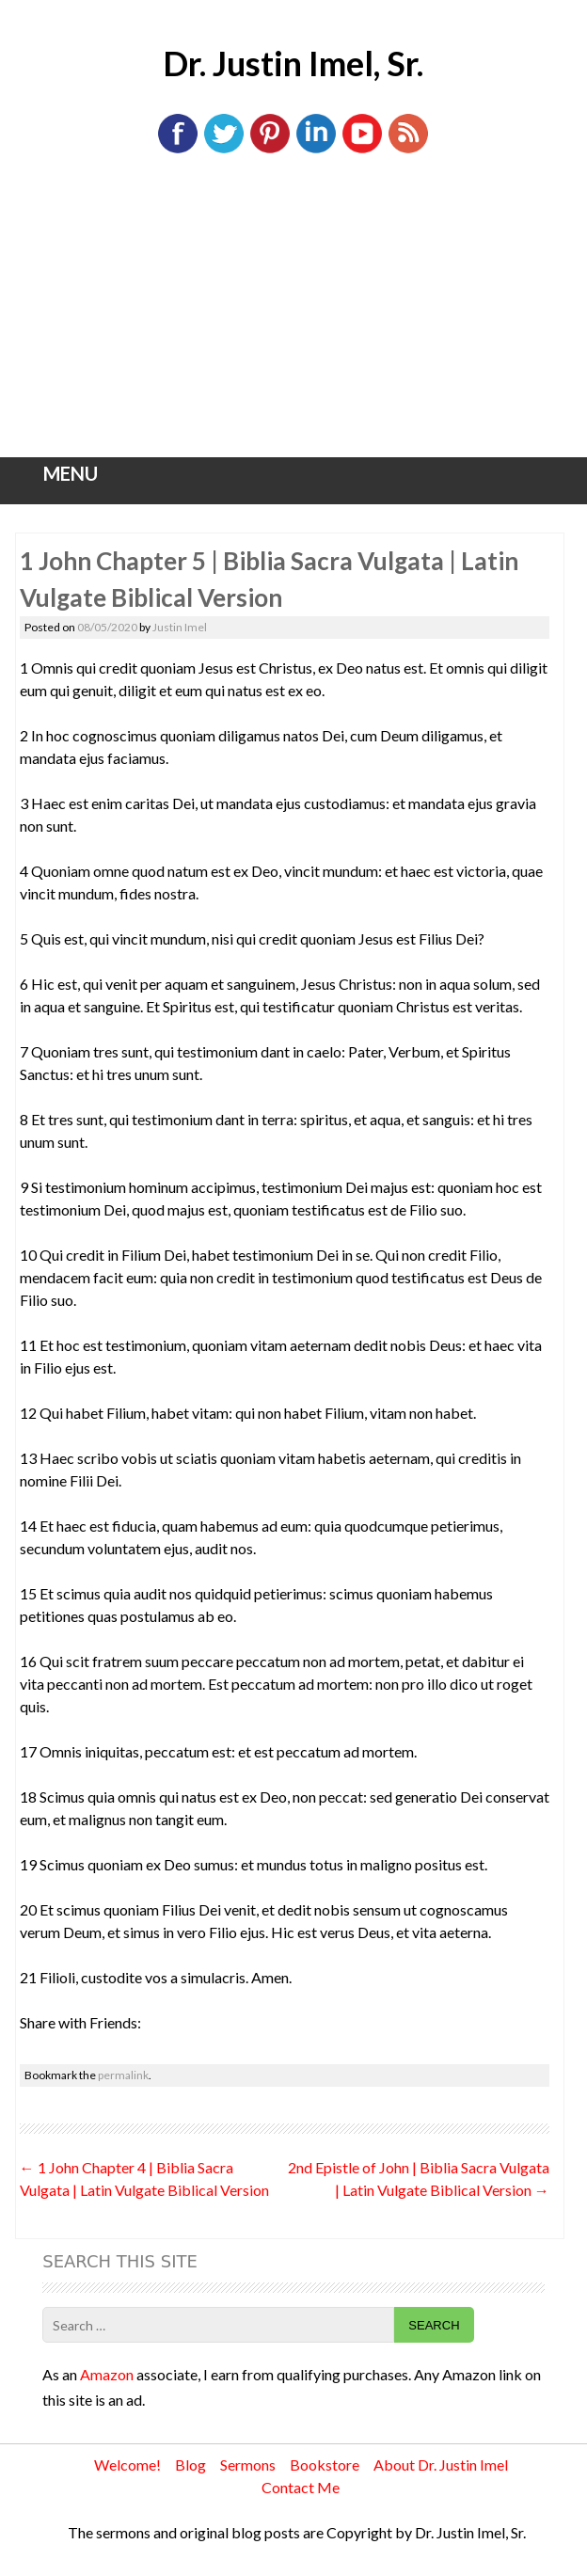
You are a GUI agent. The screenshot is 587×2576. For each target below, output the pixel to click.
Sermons (248, 2464)
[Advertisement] (293, 316)
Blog (190, 2464)
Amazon (107, 2374)
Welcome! (127, 2464)
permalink (123, 2075)
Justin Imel (179, 627)
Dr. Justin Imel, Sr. (293, 63)
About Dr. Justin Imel (440, 2464)
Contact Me (301, 2487)
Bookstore (324, 2464)
